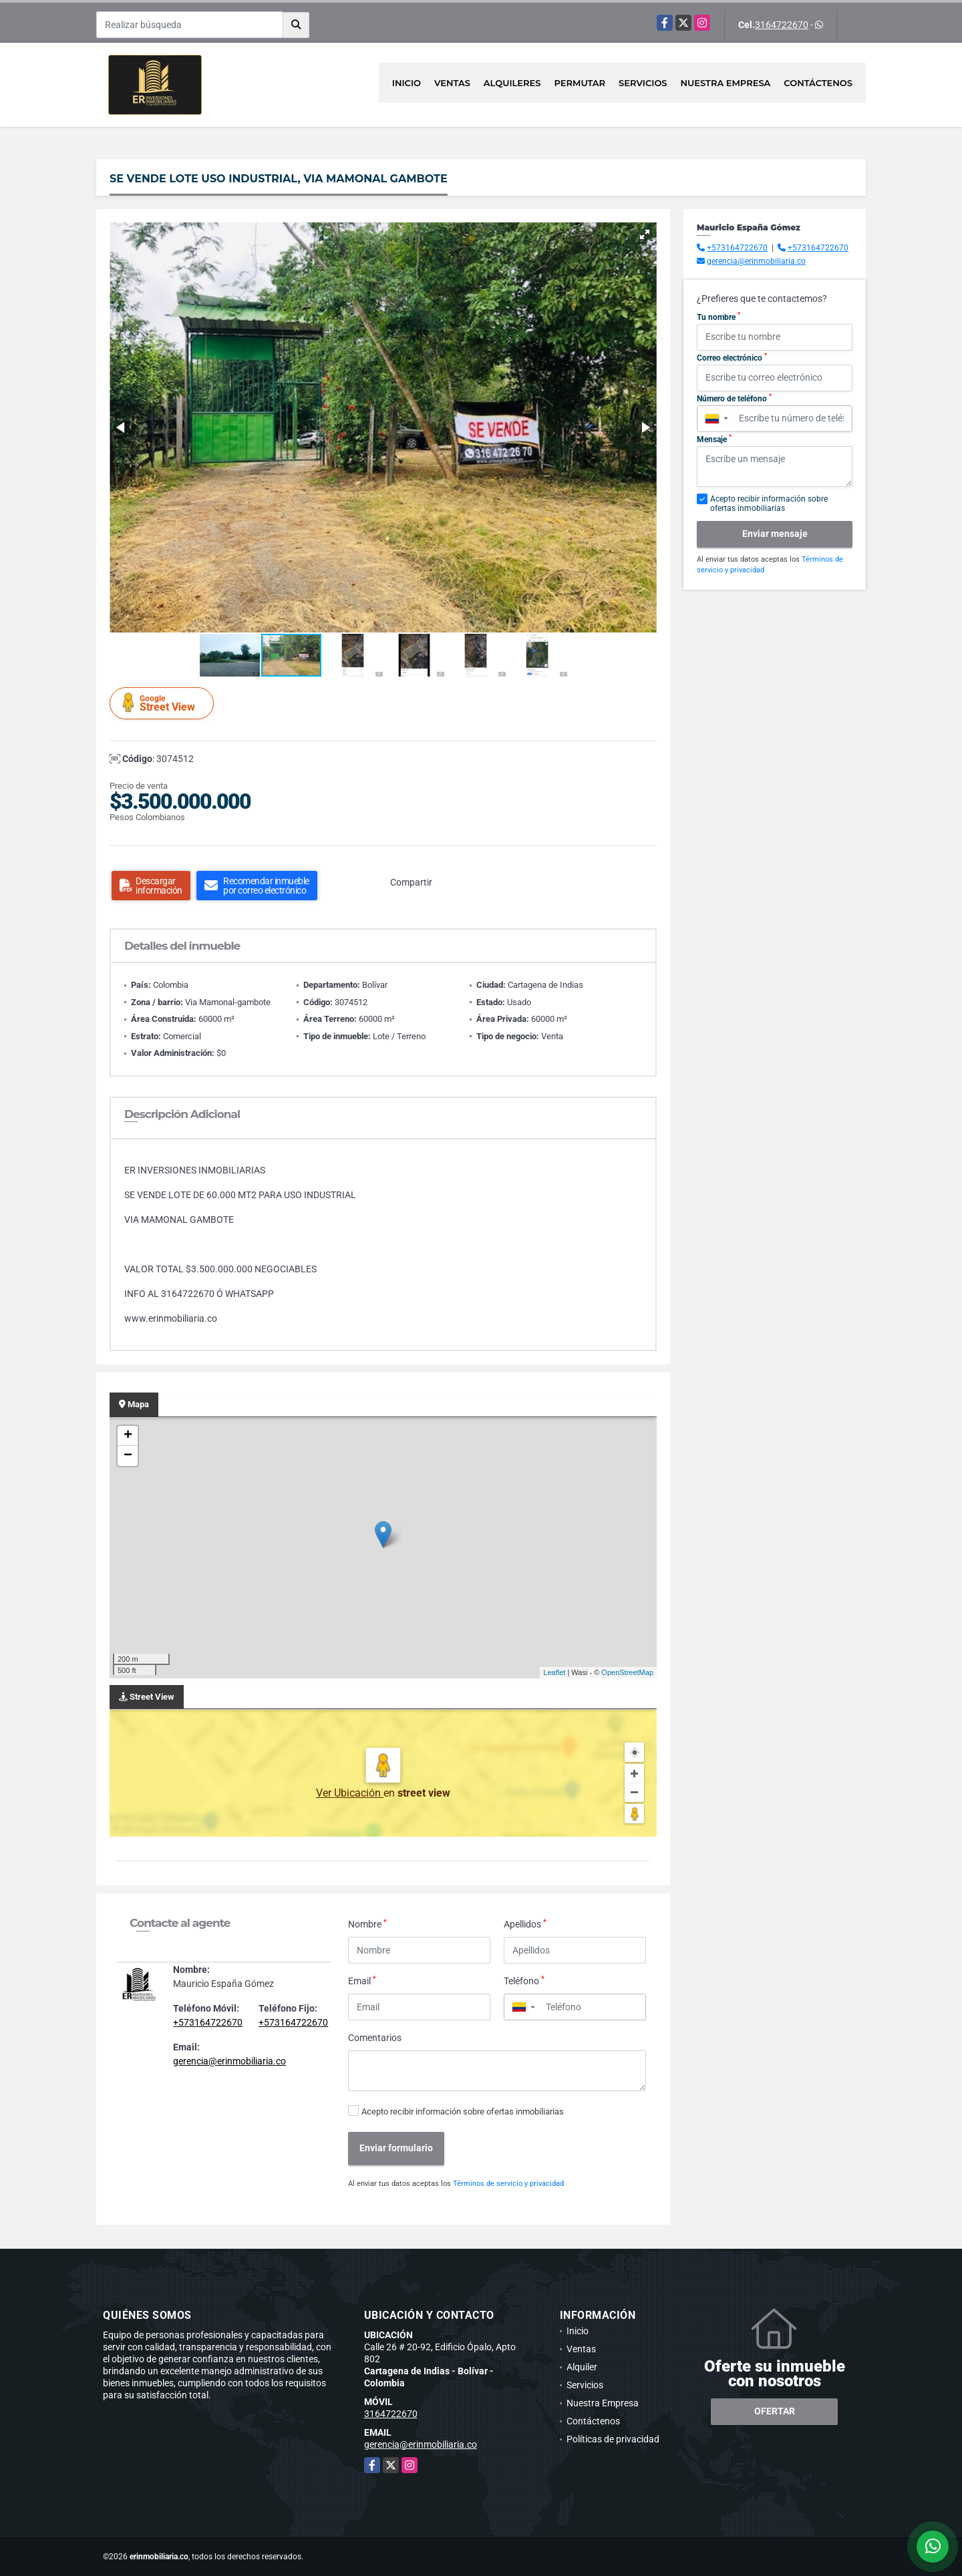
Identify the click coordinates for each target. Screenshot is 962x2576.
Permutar (579, 82)
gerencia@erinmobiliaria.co (229, 2061)
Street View (163, 703)
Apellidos (525, 1923)
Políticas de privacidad (613, 2439)
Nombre (367, 1923)
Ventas (452, 82)
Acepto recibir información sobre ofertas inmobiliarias (462, 2111)
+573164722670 (208, 2022)
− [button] (128, 1456)
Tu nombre (718, 316)
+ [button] (128, 1436)
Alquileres (512, 82)
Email (362, 1980)
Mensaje (714, 438)
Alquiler (582, 2367)
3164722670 (781, 24)
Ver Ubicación (349, 1793)
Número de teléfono (734, 398)
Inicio (406, 82)
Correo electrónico (732, 357)
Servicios (643, 82)
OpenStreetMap (627, 1672)
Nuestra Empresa (726, 82)
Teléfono (524, 1980)
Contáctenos (818, 82)
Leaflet (554, 1672)
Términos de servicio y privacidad (508, 2183)
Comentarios (375, 2037)
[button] (644, 234)
